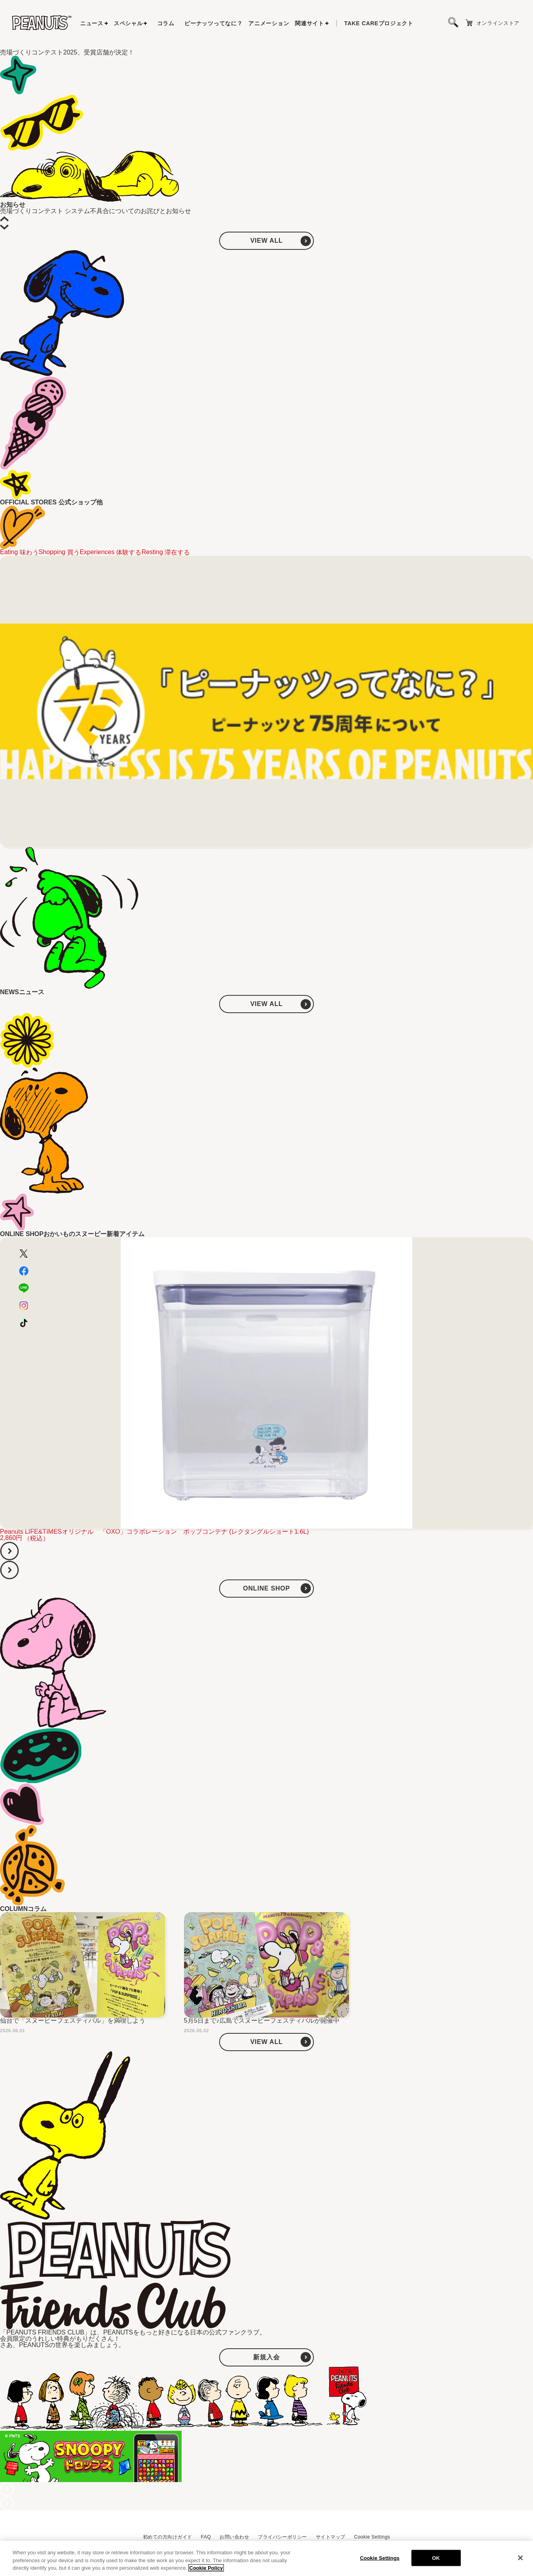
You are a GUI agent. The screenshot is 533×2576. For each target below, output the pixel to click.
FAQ (206, 2537)
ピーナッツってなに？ (213, 23)
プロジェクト (378, 23)
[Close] (520, 2558)
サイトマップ (330, 2537)
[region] (266, 2558)
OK (436, 2558)
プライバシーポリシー (282, 2537)
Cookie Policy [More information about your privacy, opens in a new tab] (206, 2568)
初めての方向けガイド (167, 2537)
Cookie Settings (372, 2537)
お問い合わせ (234, 2537)
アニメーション (268, 23)
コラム (166, 23)
